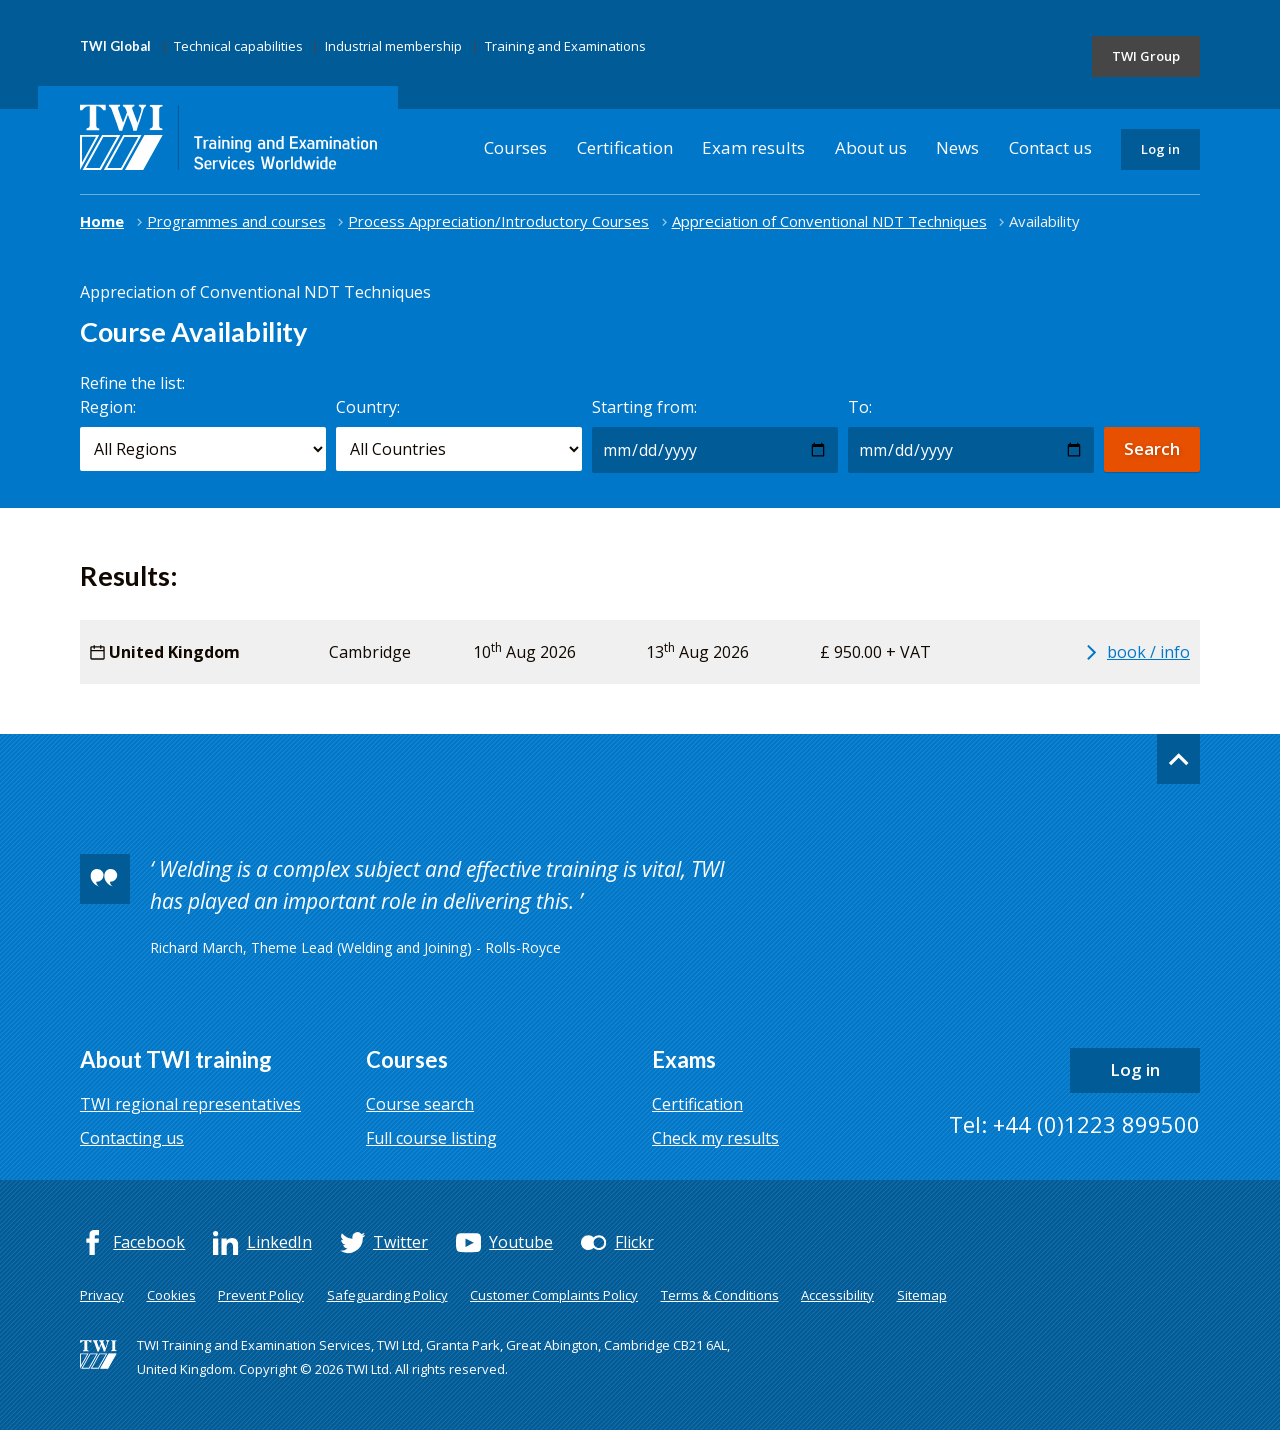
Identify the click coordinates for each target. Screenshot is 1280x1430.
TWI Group (1146, 56)
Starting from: (644, 407)
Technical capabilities (238, 46)
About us (871, 147)
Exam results (753, 147)
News (957, 147)
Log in (1160, 149)
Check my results (715, 1138)
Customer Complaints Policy (554, 1295)
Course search (420, 1104)
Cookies (171, 1295)
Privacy (102, 1295)
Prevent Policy (261, 1295)
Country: (368, 407)
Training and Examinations (565, 46)
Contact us (1050, 147)
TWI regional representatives (190, 1104)
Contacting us (132, 1138)
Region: (108, 407)
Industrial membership (393, 46)
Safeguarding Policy (387, 1295)
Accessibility (837, 1295)
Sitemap (922, 1295)
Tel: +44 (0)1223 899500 (1074, 1124)
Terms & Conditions (720, 1295)
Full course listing (431, 1138)
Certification (625, 147)
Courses (515, 147)
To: (860, 407)
